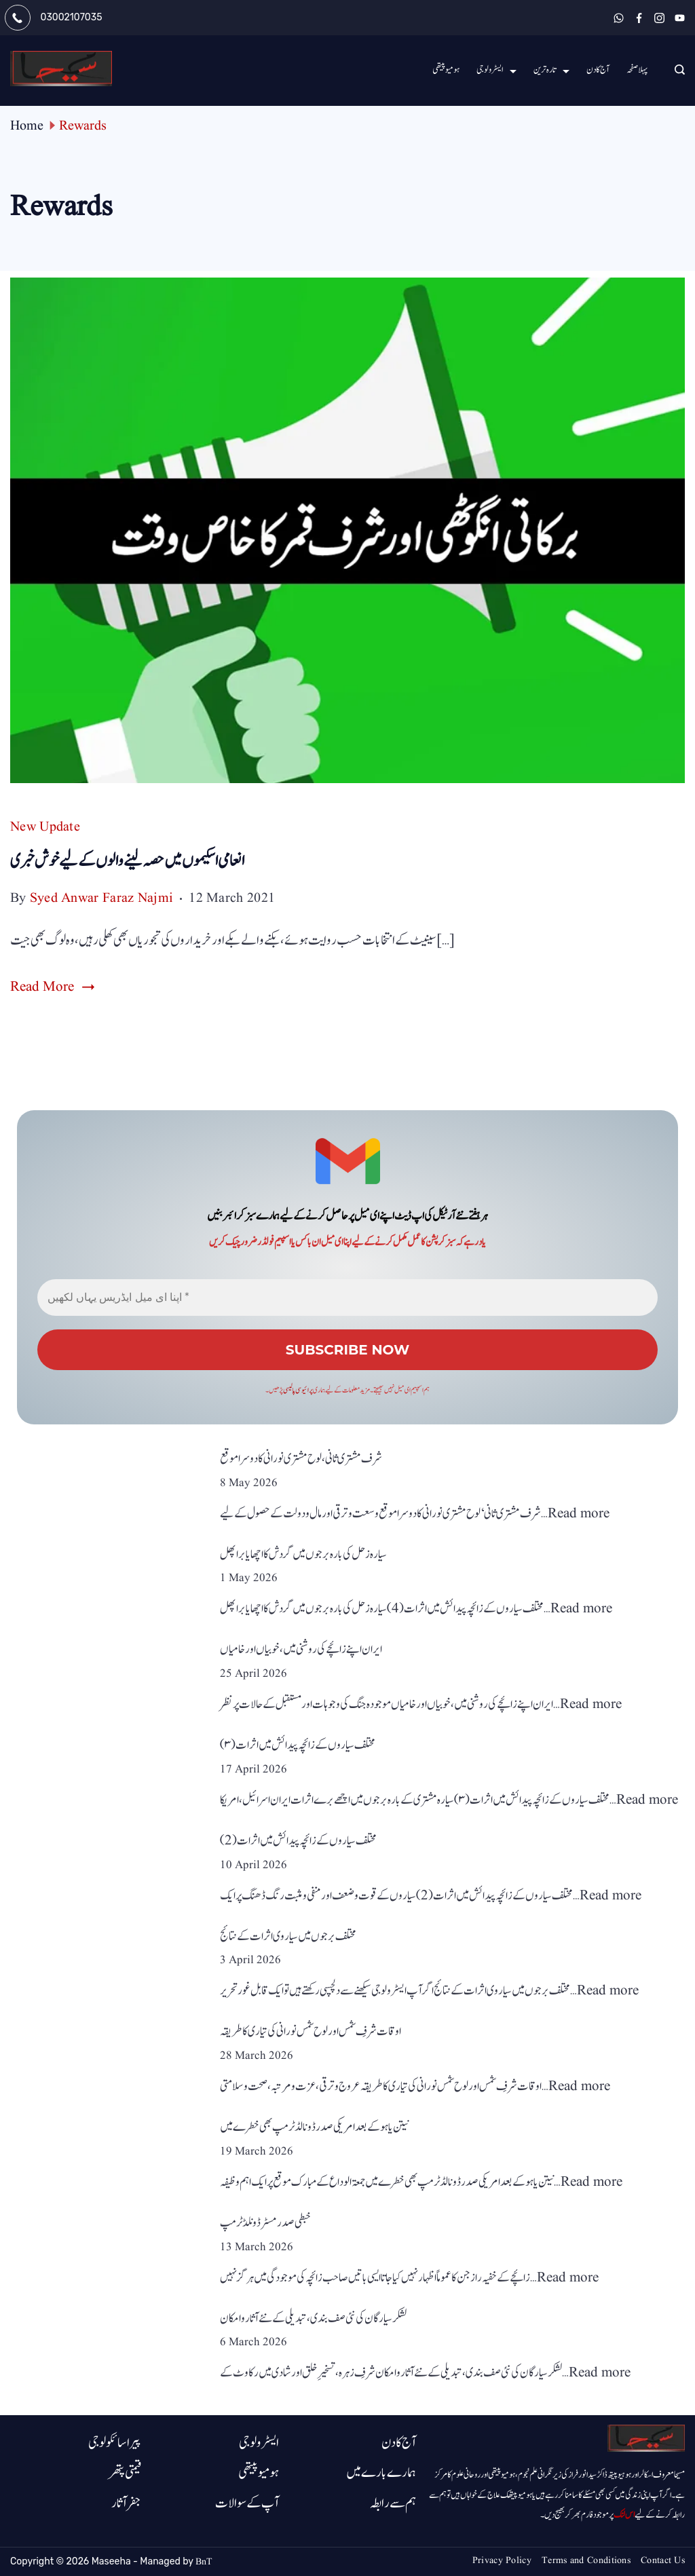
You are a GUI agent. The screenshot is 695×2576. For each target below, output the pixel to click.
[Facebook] (639, 18)
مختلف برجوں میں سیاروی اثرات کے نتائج (288, 1936)
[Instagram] (659, 18)
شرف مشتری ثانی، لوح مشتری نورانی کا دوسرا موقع (301, 1459)
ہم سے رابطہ (393, 2503)
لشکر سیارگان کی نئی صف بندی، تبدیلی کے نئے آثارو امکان (313, 2318)
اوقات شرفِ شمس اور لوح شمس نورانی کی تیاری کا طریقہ (310, 2031)
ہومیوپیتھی (258, 2472)
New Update (45, 827)
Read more (578, 1513)
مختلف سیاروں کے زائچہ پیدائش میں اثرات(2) (298, 1841)
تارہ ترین (551, 69)
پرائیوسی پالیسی (298, 1390)
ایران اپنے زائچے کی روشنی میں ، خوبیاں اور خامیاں (301, 1649)
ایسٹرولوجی (496, 69)
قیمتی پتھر (124, 2472)
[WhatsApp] (619, 18)
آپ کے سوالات (247, 2503)
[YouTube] (680, 18)
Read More (42, 987)
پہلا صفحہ (636, 69)
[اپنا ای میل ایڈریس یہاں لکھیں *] (347, 1297)
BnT (203, 2562)
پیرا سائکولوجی (114, 2443)
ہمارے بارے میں (381, 2472)
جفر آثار (126, 2503)
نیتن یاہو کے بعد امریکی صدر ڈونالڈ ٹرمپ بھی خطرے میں (314, 2127)
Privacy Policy (501, 2560)
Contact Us (663, 2560)
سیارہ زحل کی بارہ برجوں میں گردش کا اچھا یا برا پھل (303, 1554)
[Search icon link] (676, 71)
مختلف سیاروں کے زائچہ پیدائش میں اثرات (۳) (297, 1745)
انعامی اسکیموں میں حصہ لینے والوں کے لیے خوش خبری (127, 861)
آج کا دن (597, 69)
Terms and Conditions (586, 2560)
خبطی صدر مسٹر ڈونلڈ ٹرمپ (265, 2223)
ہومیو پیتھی (445, 69)
